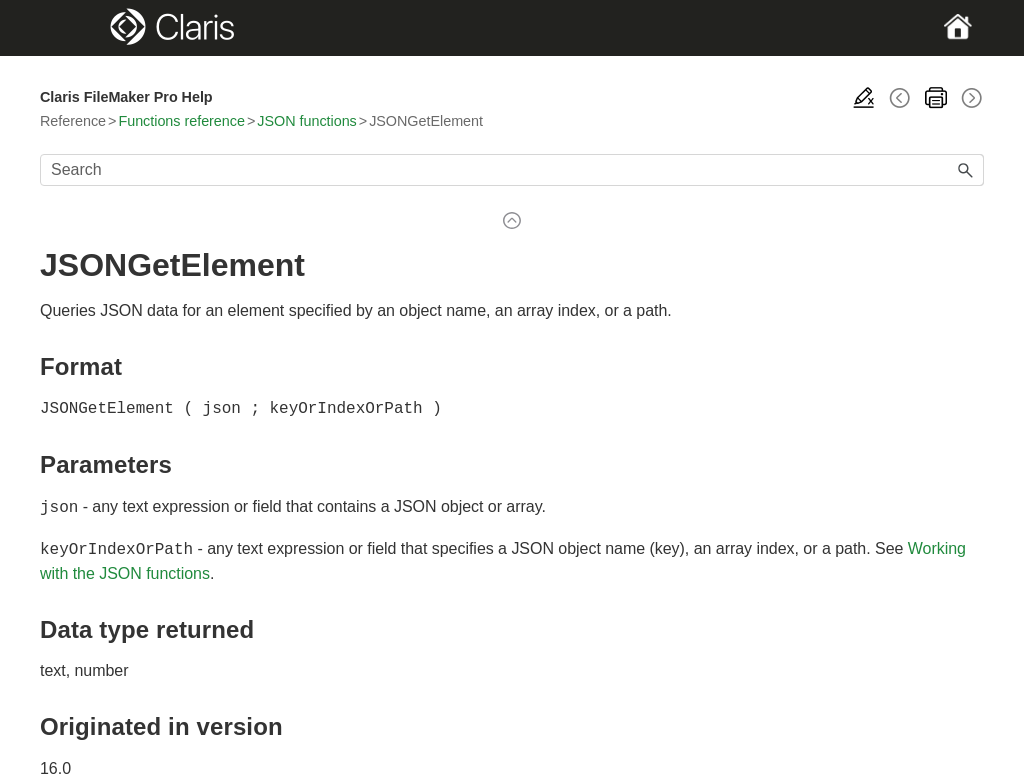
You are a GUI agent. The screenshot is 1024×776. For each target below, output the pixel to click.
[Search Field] (512, 170)
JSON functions (306, 121)
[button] (966, 170)
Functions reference (181, 121)
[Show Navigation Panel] (85, 28)
